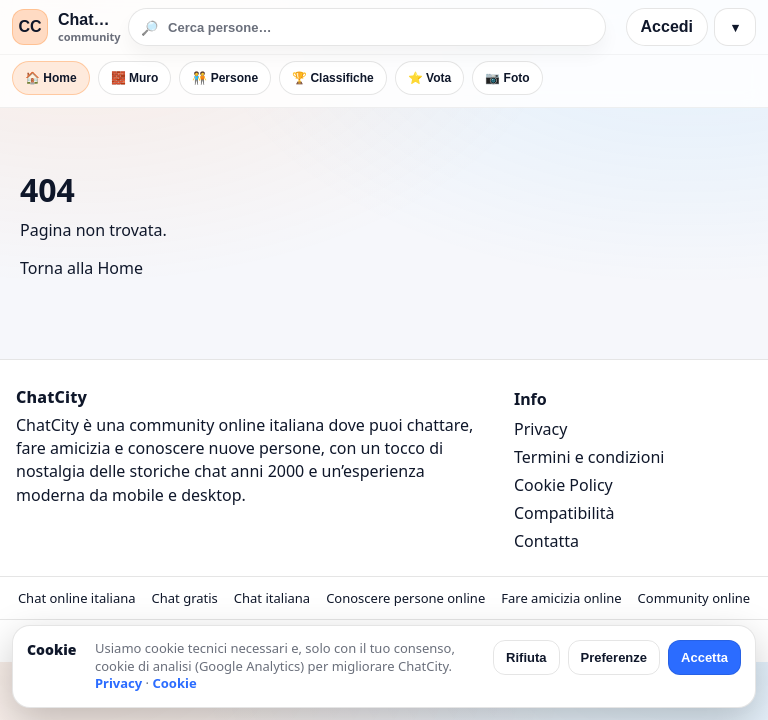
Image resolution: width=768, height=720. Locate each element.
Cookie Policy (563, 485)
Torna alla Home (81, 268)
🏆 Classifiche (333, 78)
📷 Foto (507, 78)
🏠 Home (51, 78)
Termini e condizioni (589, 457)
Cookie (174, 683)
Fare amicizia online (561, 598)
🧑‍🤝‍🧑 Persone (225, 78)
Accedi (667, 26)
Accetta (704, 657)
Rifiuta (526, 657)
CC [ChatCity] (29, 26)
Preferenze (614, 657)
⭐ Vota (429, 78)
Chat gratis (185, 598)
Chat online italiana (77, 598)
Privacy (540, 429)
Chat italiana (272, 598)
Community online (694, 598)
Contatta (546, 541)
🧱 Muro (135, 78)
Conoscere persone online (405, 598)
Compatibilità (564, 513)
